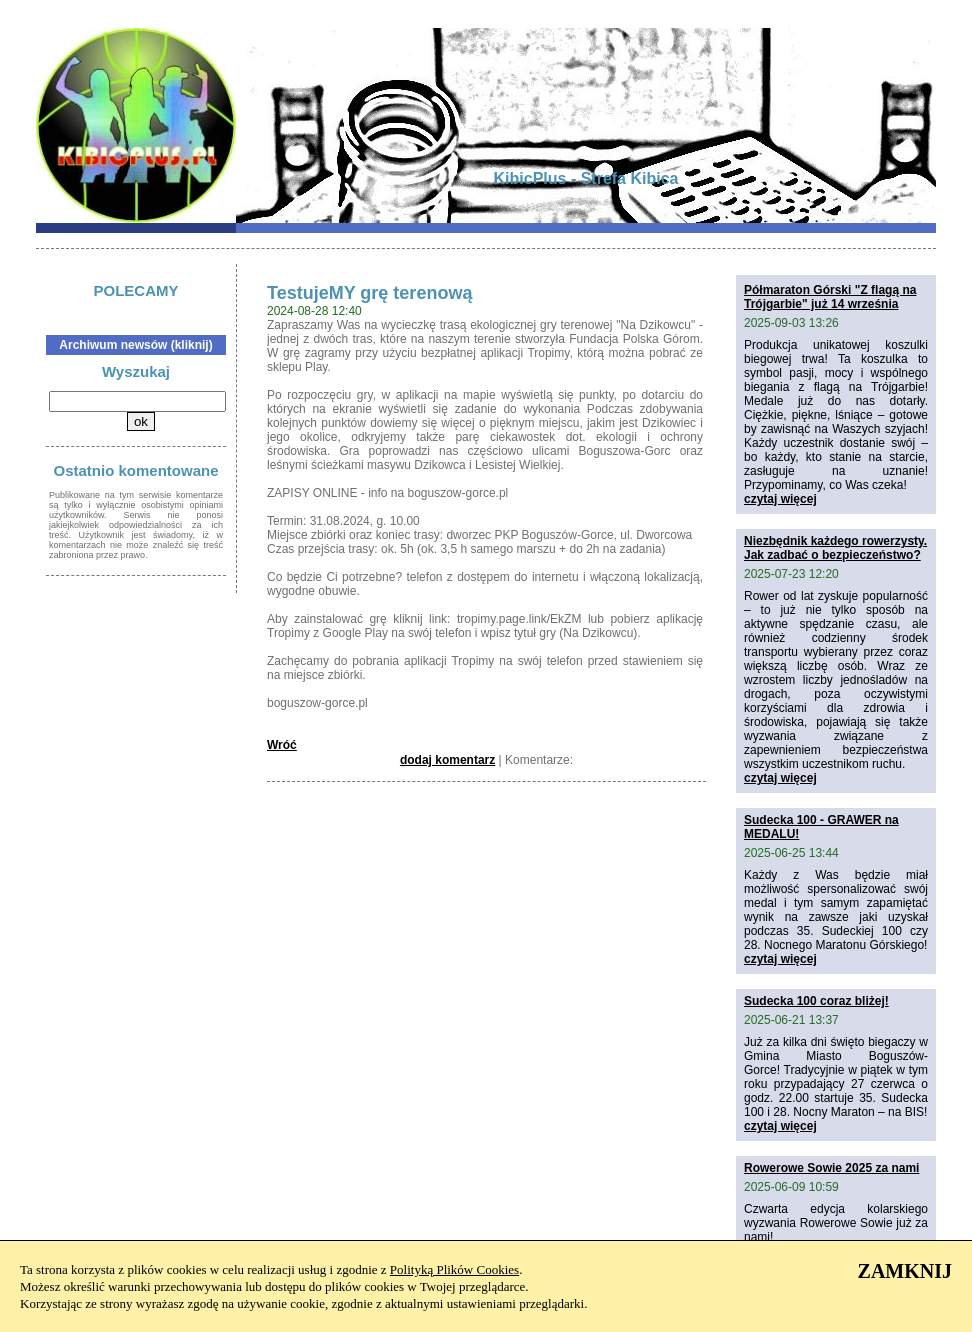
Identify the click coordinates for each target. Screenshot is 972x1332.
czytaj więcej (780, 499)
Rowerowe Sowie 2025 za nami (831, 1168)
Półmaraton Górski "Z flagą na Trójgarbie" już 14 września (830, 297)
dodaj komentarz (447, 760)
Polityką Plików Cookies (454, 1269)
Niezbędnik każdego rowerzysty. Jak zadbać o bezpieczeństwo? (835, 548)
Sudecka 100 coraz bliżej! (816, 1001)
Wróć (282, 745)
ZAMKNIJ (905, 1271)
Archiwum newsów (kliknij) (135, 345)
